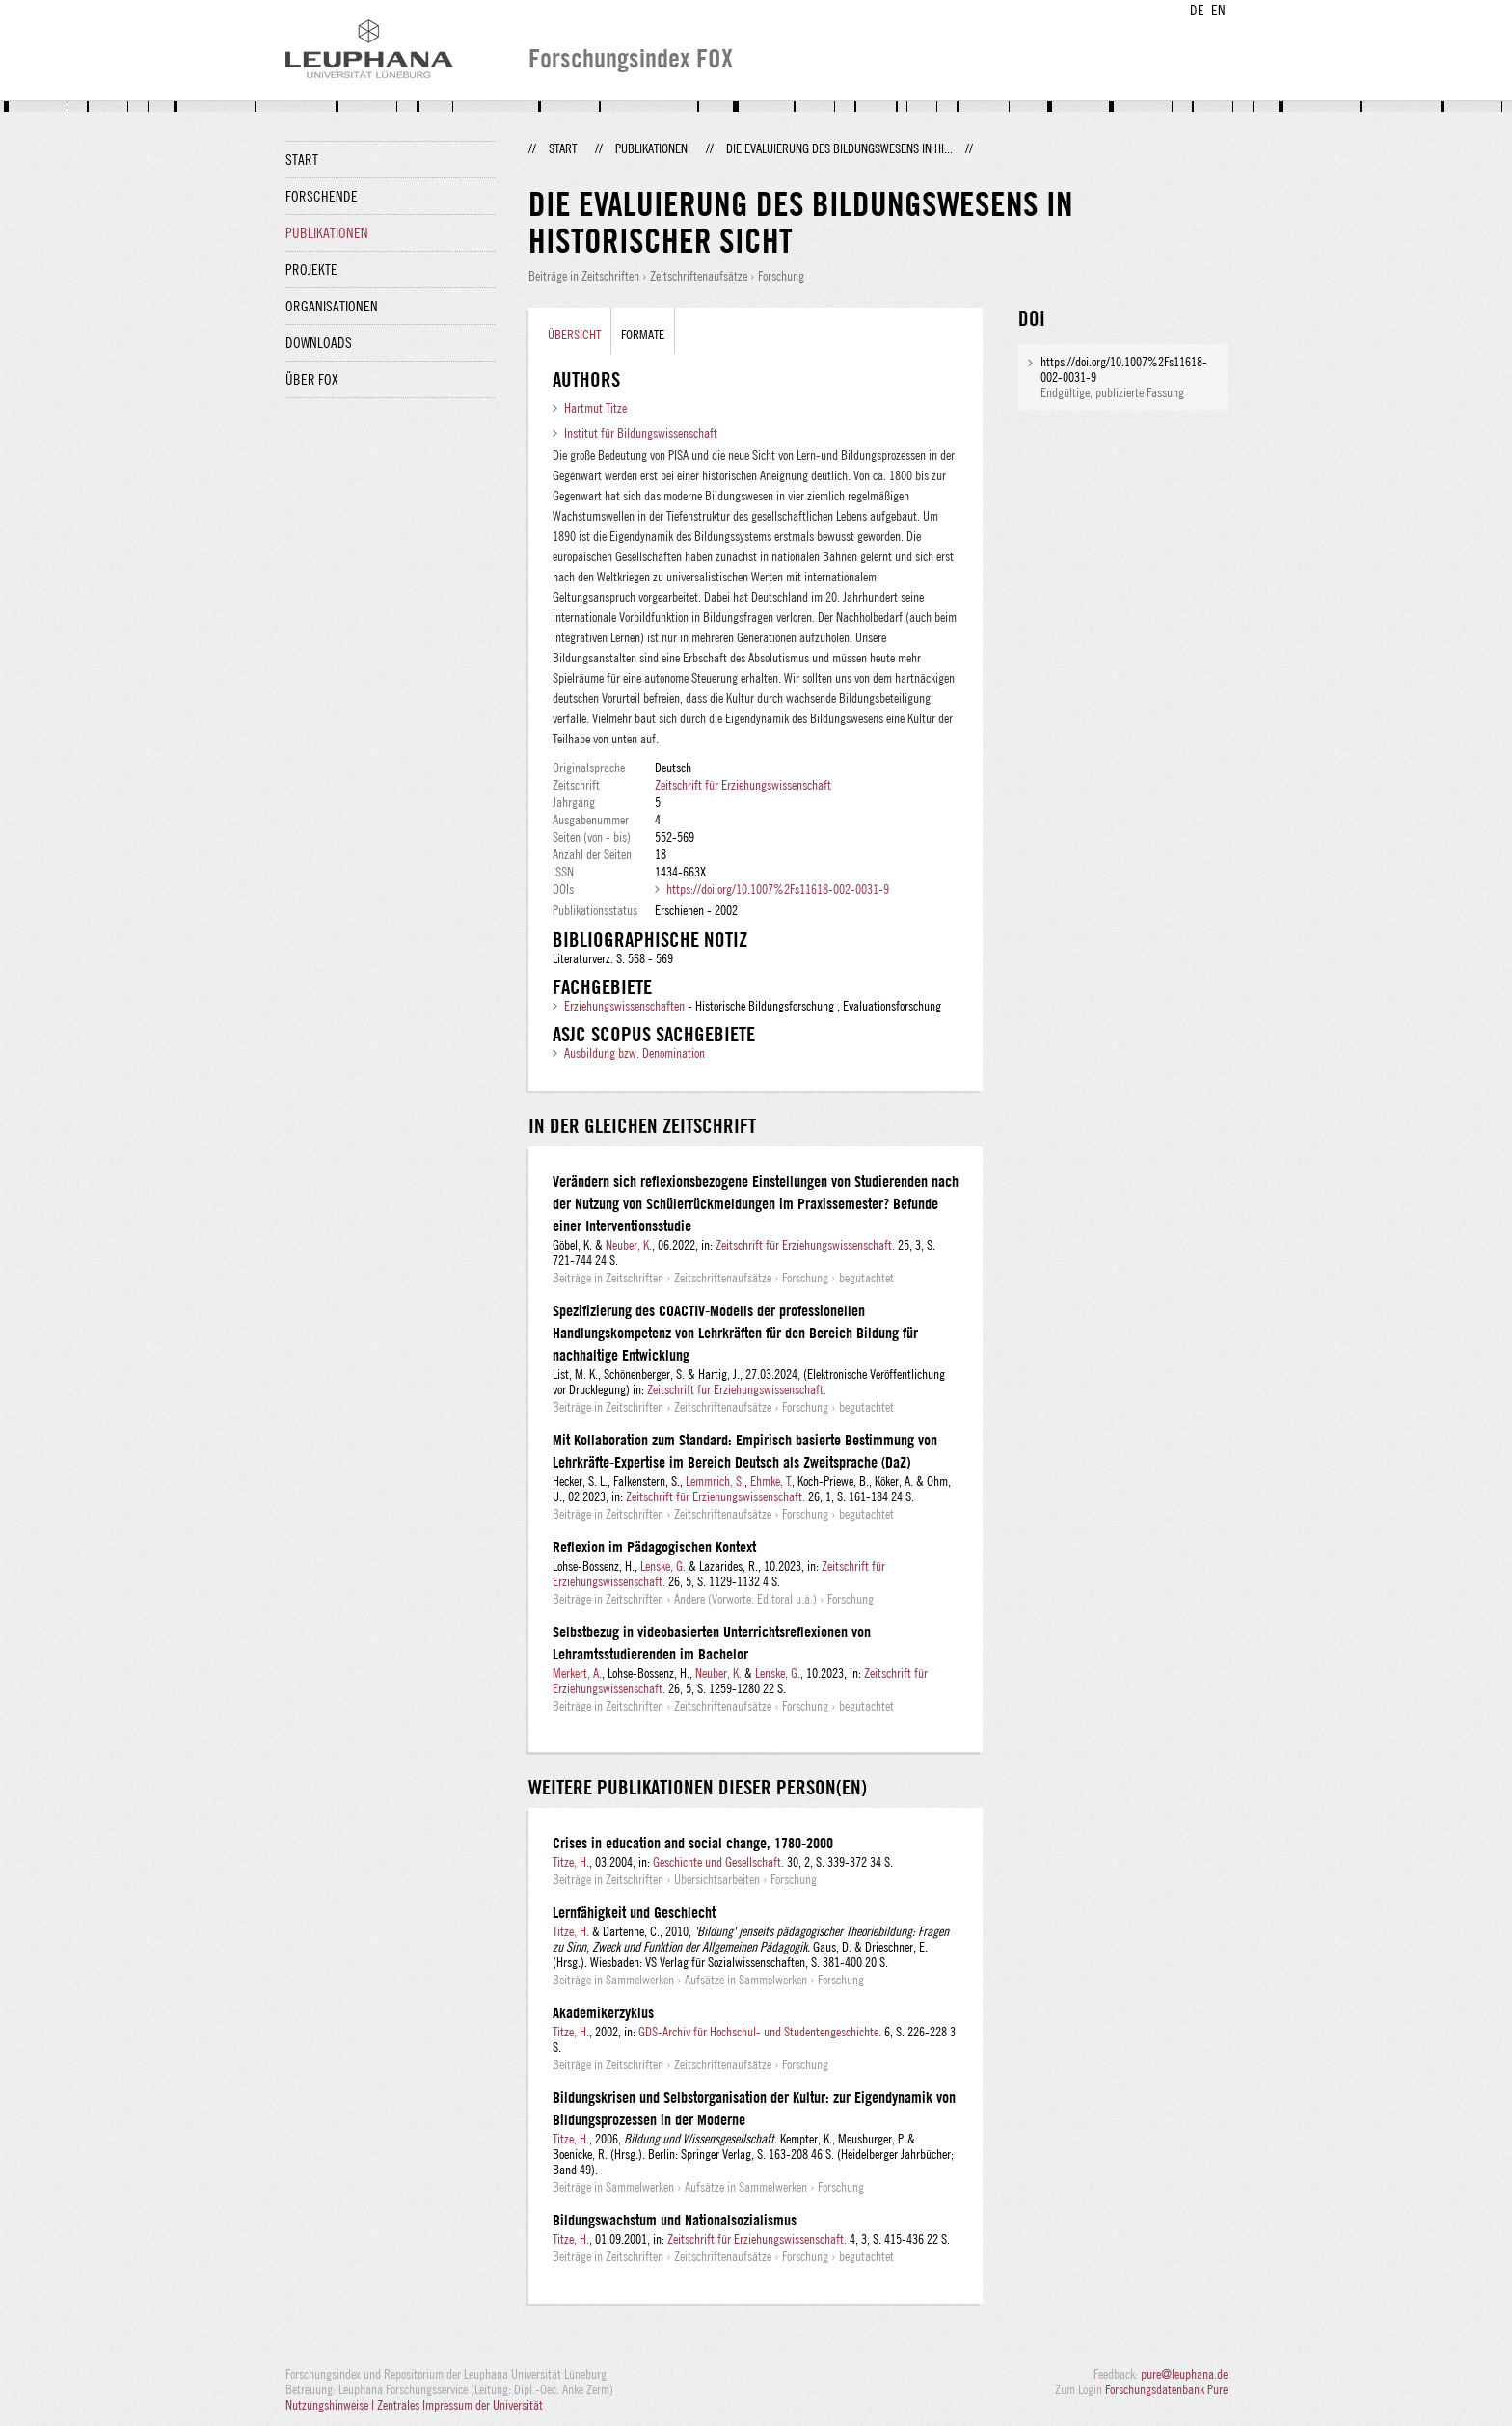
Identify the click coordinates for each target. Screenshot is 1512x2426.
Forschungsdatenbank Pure (1166, 2389)
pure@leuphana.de (1184, 2374)
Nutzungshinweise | (331, 2405)
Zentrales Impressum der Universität (460, 2405)
